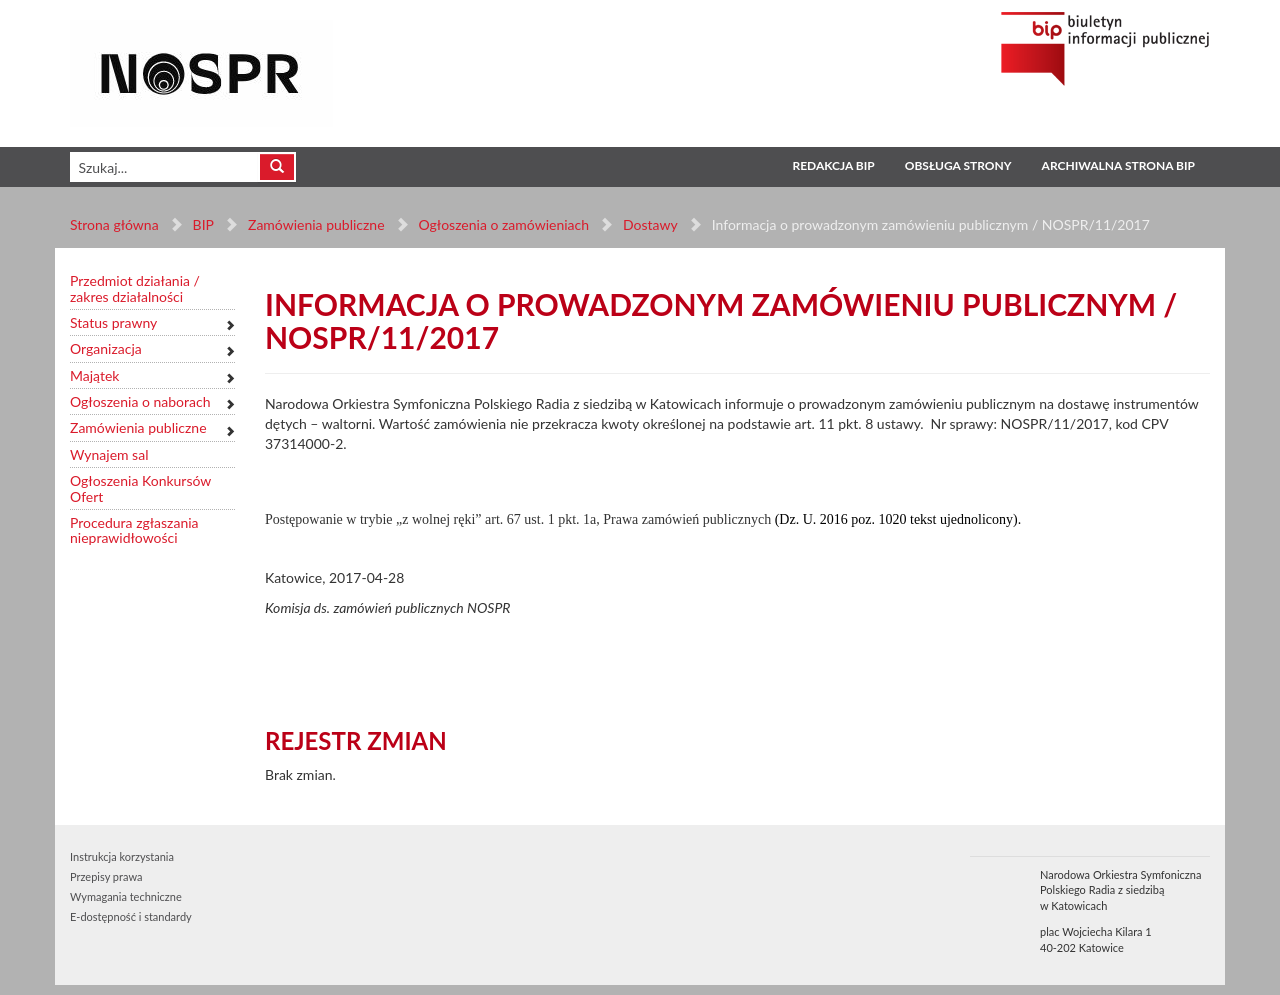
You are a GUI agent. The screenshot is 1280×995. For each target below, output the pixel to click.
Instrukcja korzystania (122, 856)
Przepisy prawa (106, 876)
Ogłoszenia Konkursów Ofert (140, 488)
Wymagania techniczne (126, 896)
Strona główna (114, 224)
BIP (203, 224)
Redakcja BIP (833, 165)
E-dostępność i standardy (131, 916)
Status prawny (113, 322)
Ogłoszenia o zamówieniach (503, 224)
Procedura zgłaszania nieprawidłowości (134, 530)
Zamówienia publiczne (316, 224)
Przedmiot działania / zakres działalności (135, 288)
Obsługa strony (958, 165)
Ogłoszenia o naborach (140, 401)
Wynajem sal (109, 454)
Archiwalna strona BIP (1118, 165)
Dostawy (650, 224)
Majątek (94, 375)
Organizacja (106, 348)
